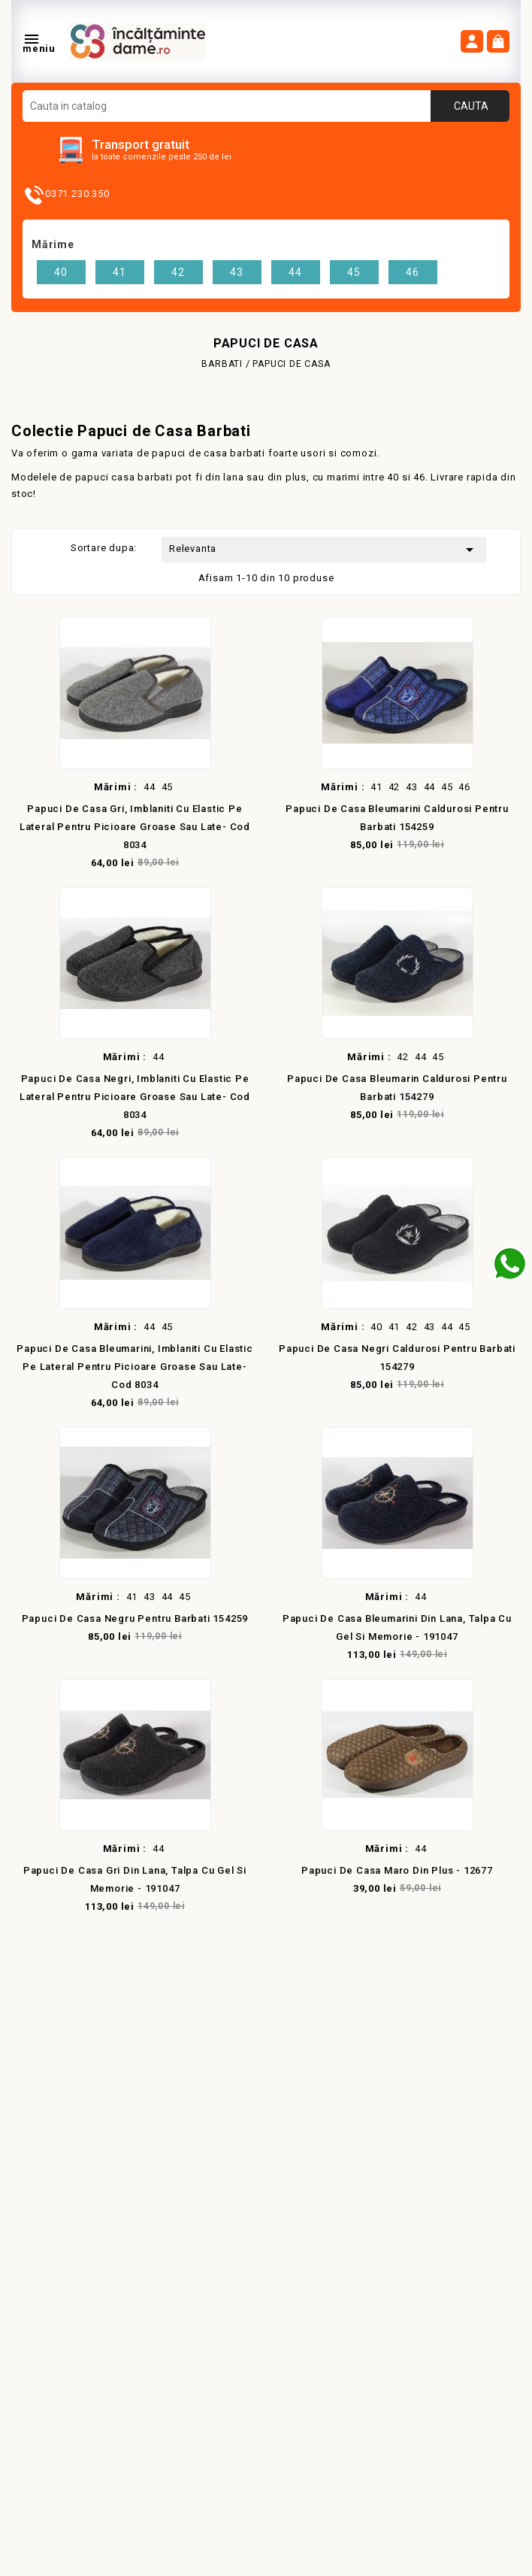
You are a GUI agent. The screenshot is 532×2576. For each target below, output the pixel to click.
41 (119, 272)
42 (178, 272)
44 (295, 272)
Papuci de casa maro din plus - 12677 (397, 1870)
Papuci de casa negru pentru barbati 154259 (135, 1618)
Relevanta (324, 550)
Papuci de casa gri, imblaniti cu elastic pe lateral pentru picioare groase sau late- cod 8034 (135, 826)
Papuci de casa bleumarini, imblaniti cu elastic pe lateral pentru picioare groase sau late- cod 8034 (135, 1366)
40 (61, 272)
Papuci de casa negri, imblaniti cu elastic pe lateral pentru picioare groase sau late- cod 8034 (135, 1096)
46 (412, 272)
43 (236, 272)
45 (354, 272)
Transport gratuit (140, 144)
